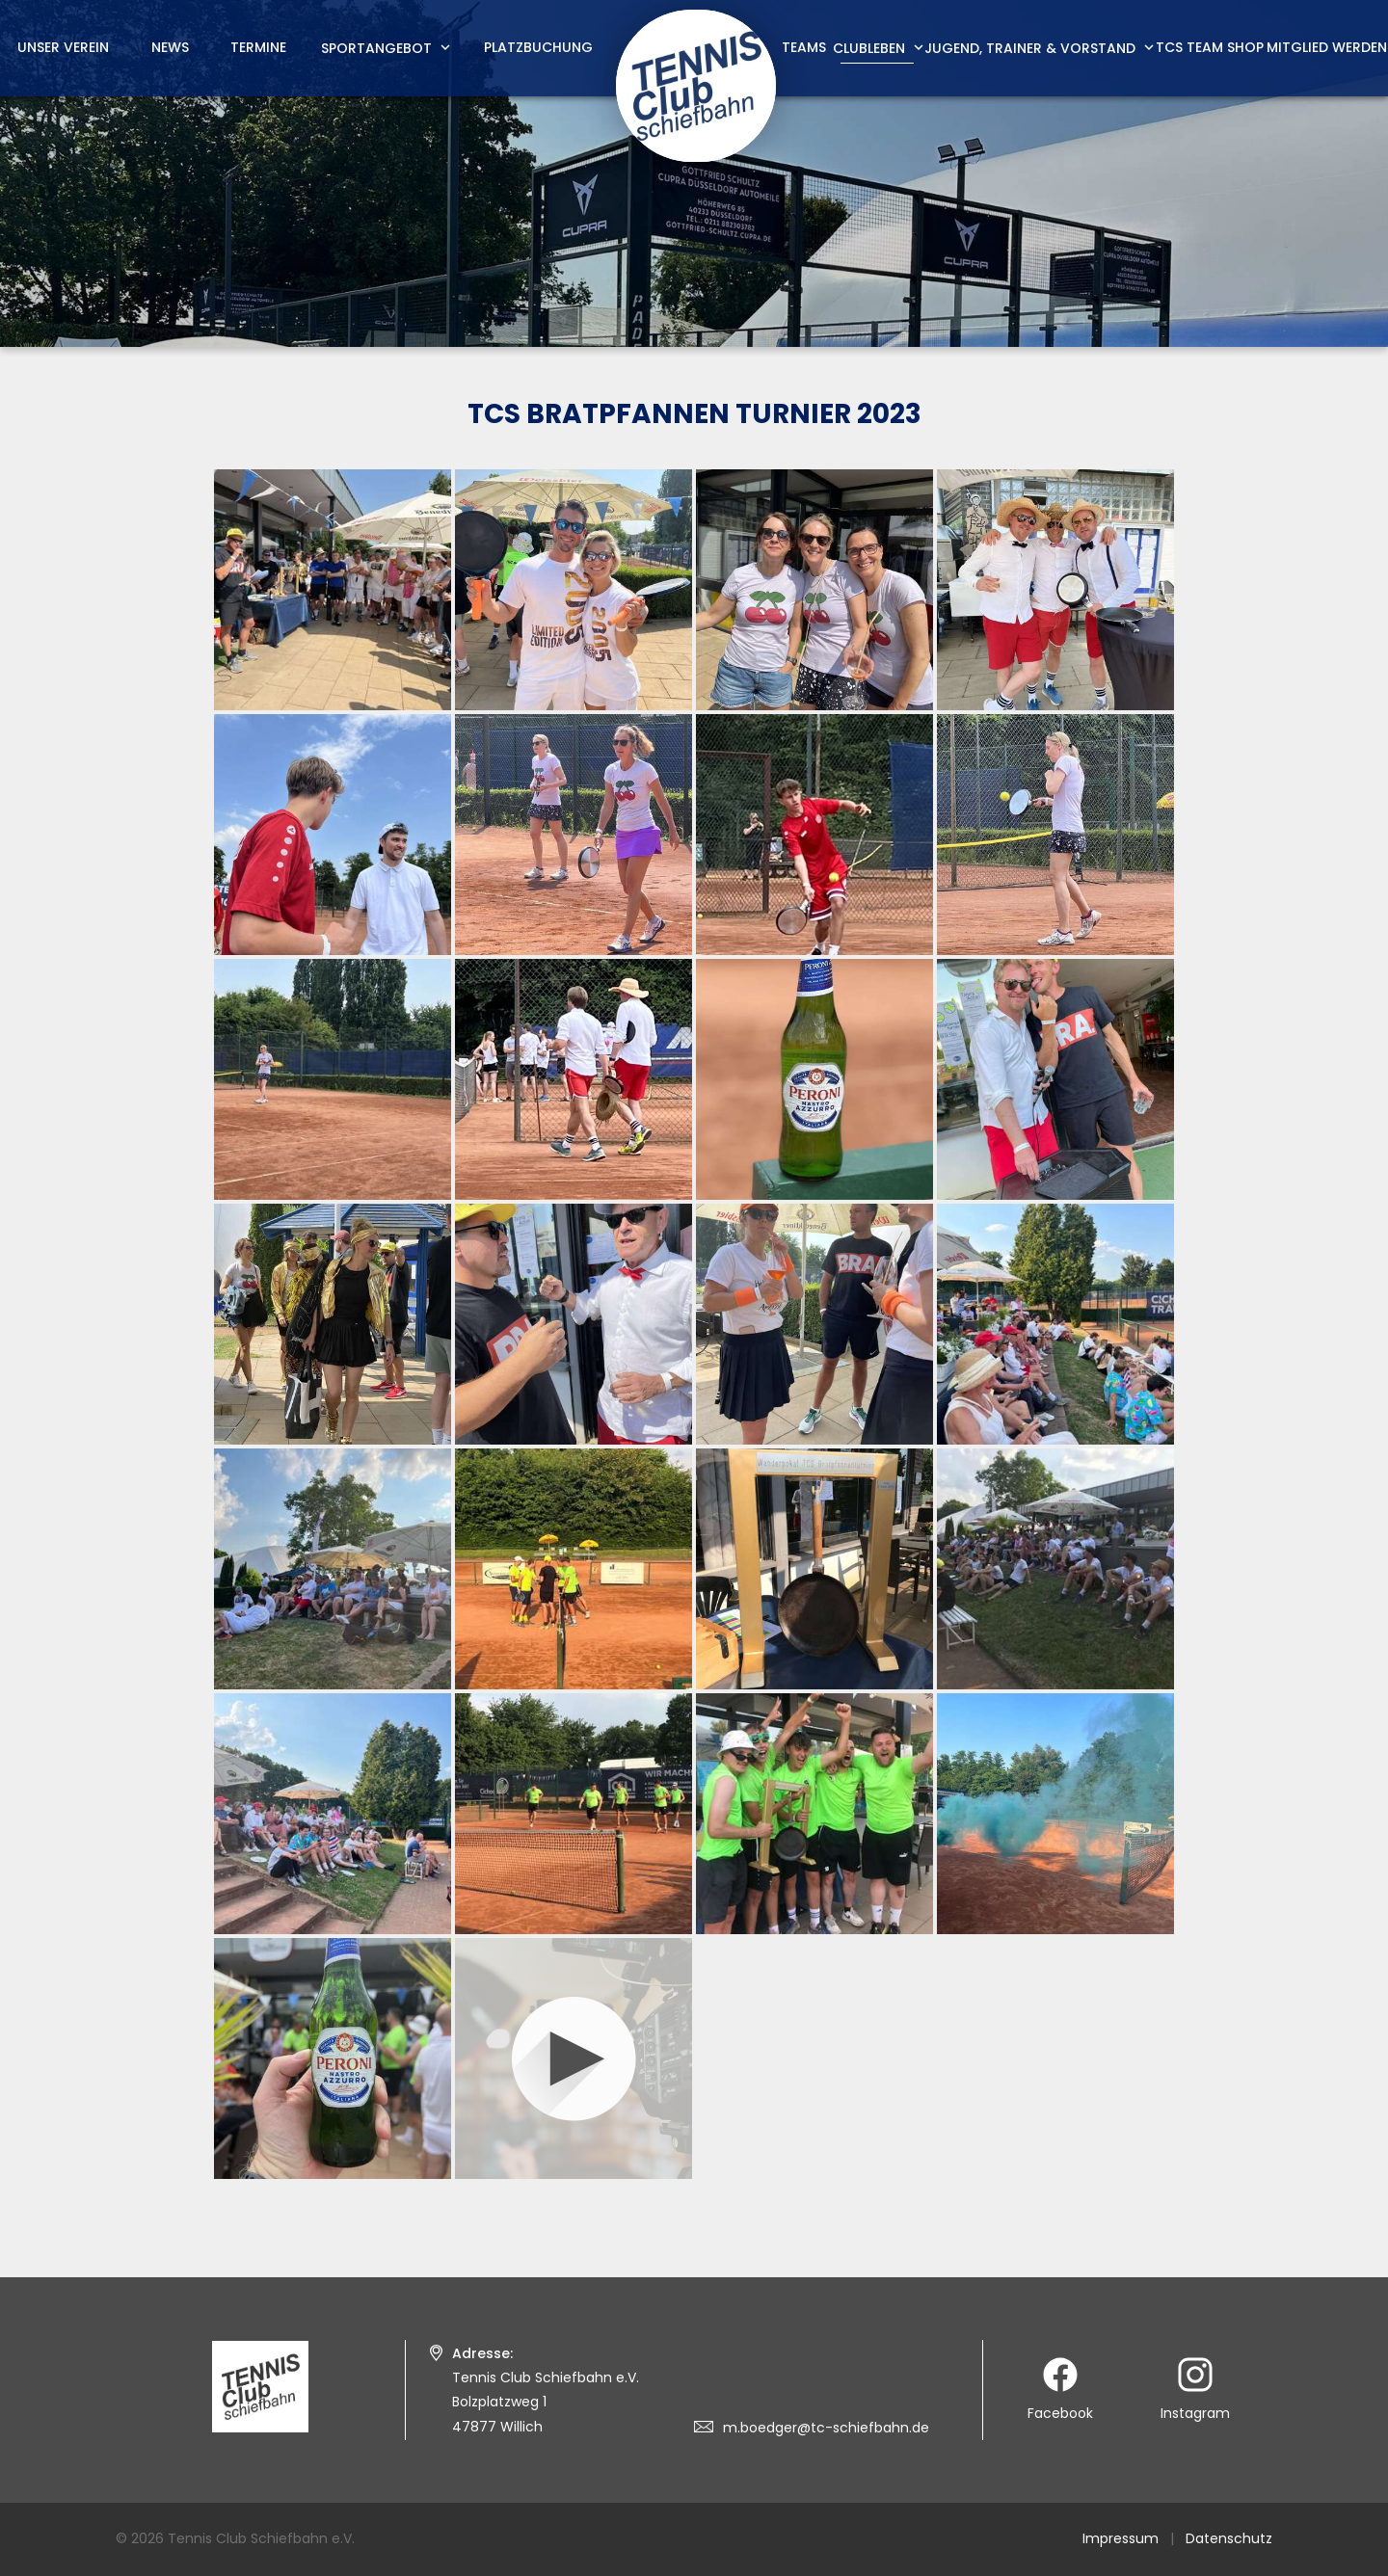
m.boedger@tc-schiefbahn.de (826, 2427)
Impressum (1120, 2538)
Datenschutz (1229, 2538)
